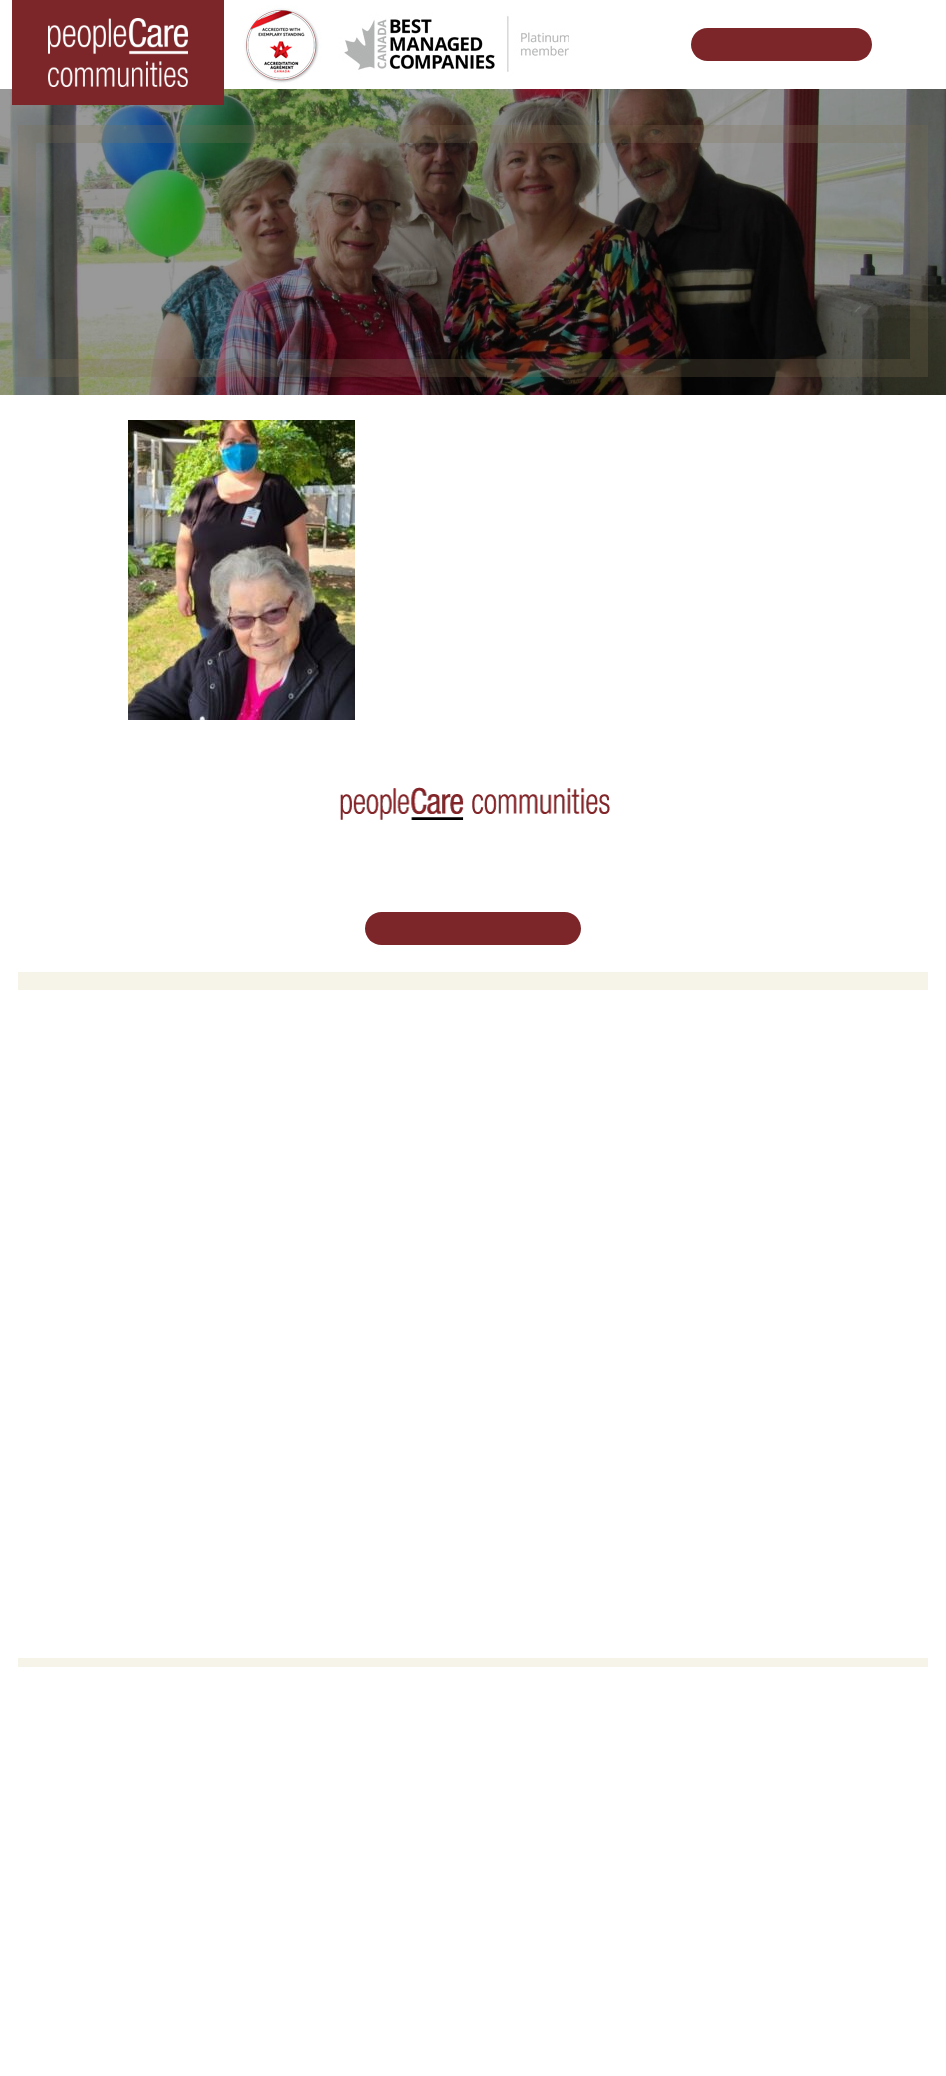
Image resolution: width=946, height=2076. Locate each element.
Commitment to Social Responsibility (597, 1406)
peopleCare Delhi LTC (99, 1234)
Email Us (473, 1880)
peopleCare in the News (560, 1381)
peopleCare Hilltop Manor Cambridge (144, 1131)
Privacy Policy (641, 2029)
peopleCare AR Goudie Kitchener (133, 1106)
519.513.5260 (473, 1835)
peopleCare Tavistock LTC (111, 1183)
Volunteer (61, 1355)
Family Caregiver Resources (573, 1157)
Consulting (520, 1432)
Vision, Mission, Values (557, 1329)
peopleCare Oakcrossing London (131, 1157)
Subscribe (518, 1483)
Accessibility (525, 1457)
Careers (57, 1329)
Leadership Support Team (565, 1355)
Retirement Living (545, 1080)
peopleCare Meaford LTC (108, 1208)
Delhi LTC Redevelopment (566, 1183)
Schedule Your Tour (770, 44)
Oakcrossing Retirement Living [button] (580, 1106)
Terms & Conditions (529, 2029)
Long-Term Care (84, 1080)
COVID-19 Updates (546, 1131)
